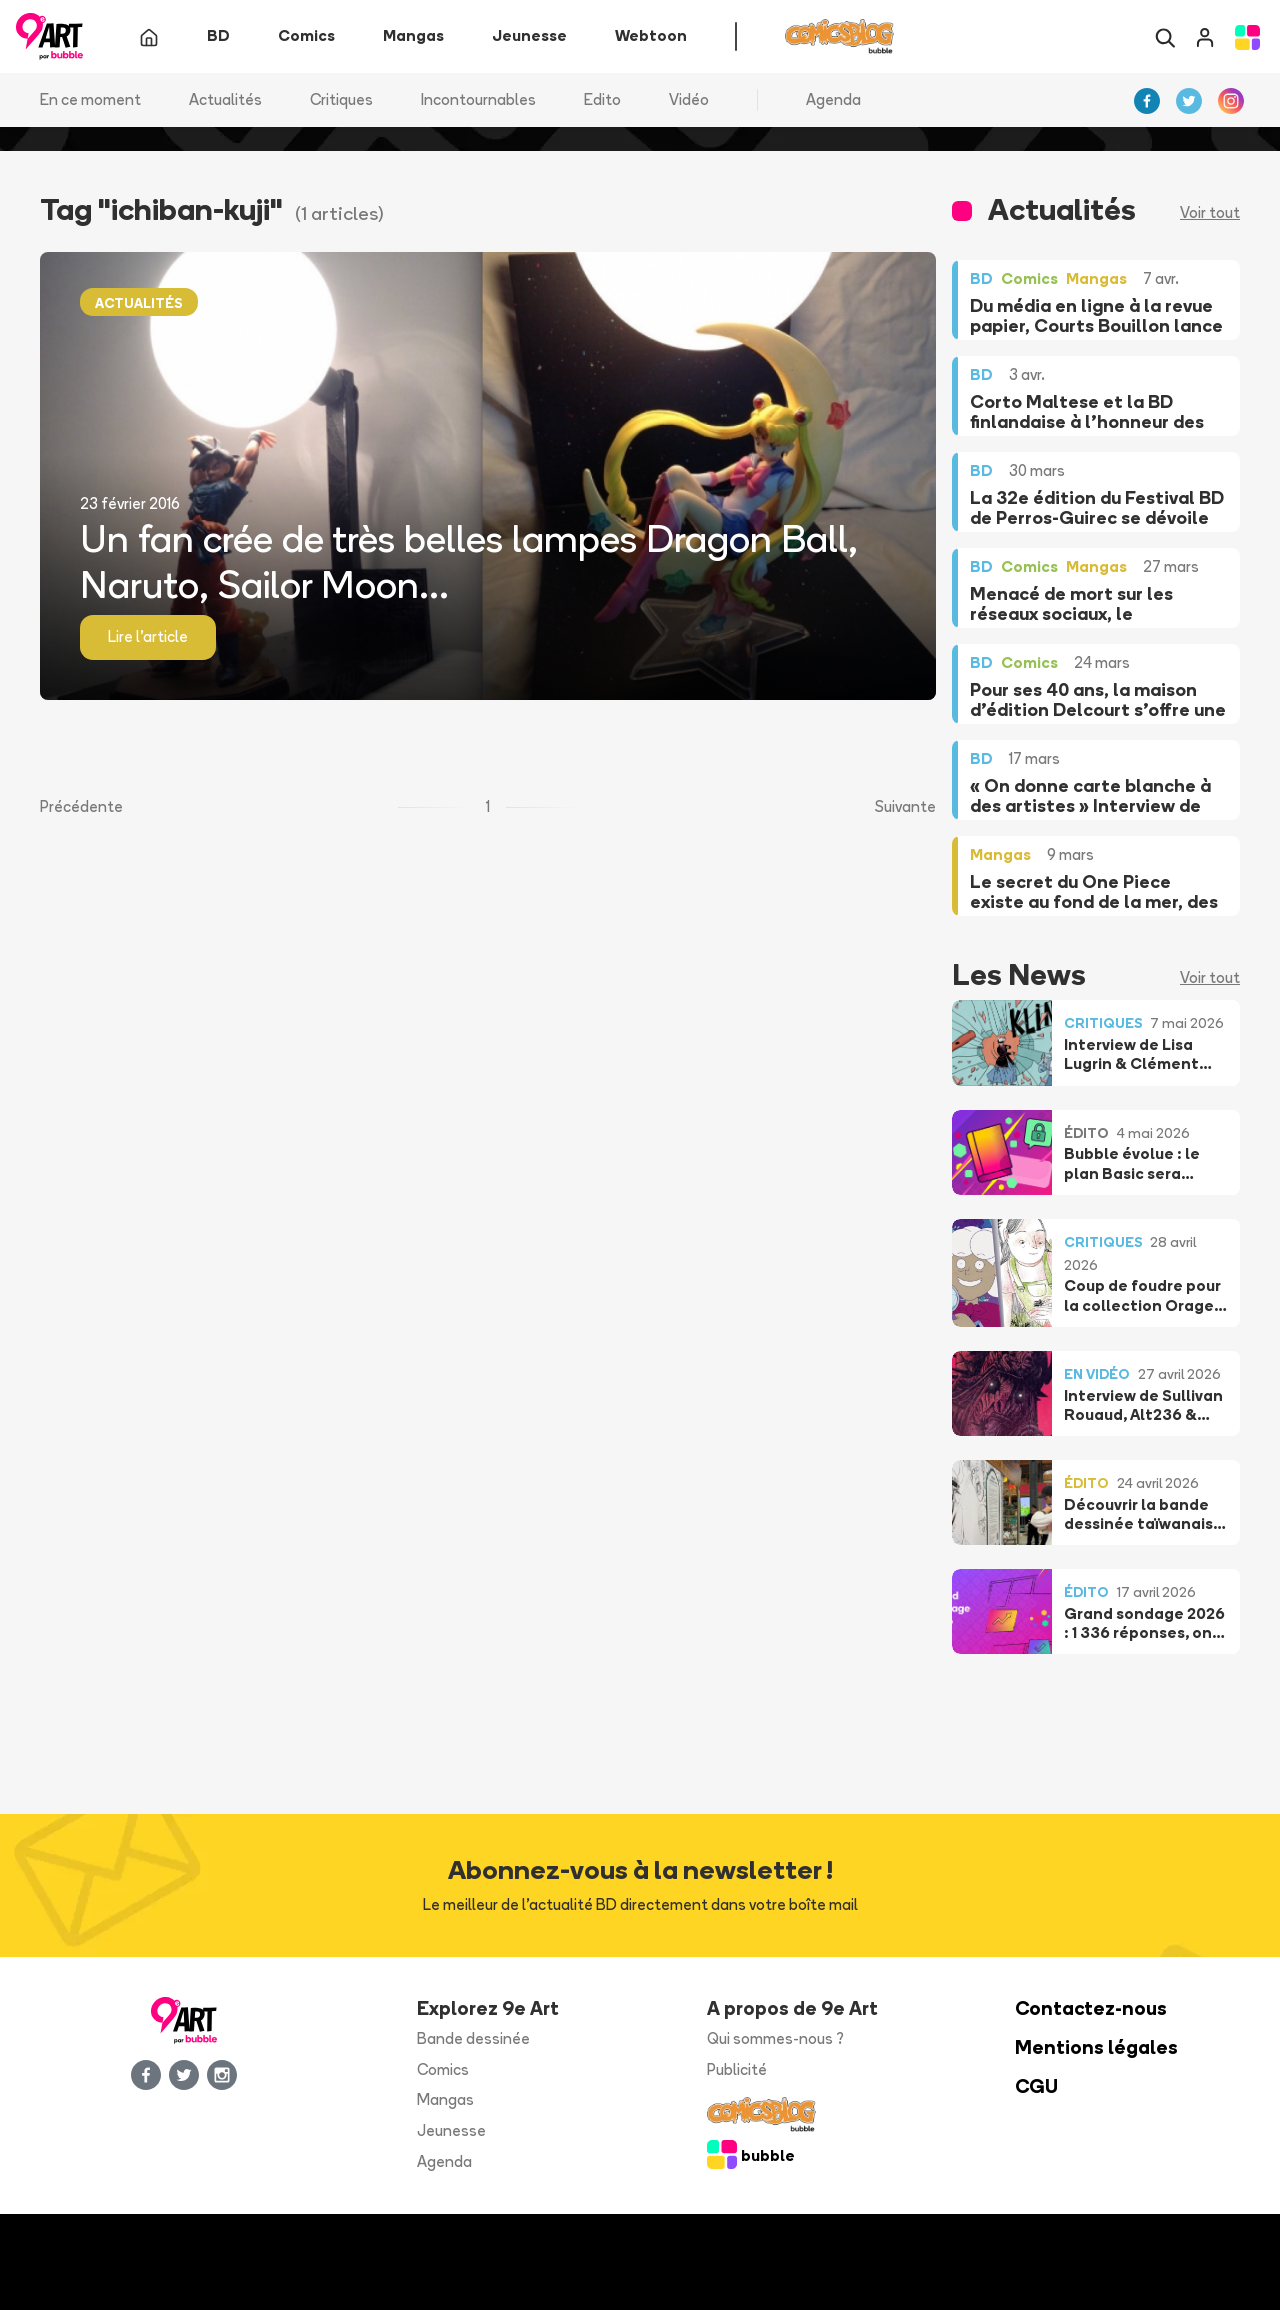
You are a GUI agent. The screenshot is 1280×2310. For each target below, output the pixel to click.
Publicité (737, 2069)
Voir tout (1210, 213)
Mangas (445, 2100)
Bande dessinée (473, 2038)
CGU (1036, 2086)
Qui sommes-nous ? (775, 2038)
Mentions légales (1096, 2047)
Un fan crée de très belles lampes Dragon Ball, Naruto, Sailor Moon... (469, 562)
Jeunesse (451, 2131)
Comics (443, 2069)
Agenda (833, 99)
